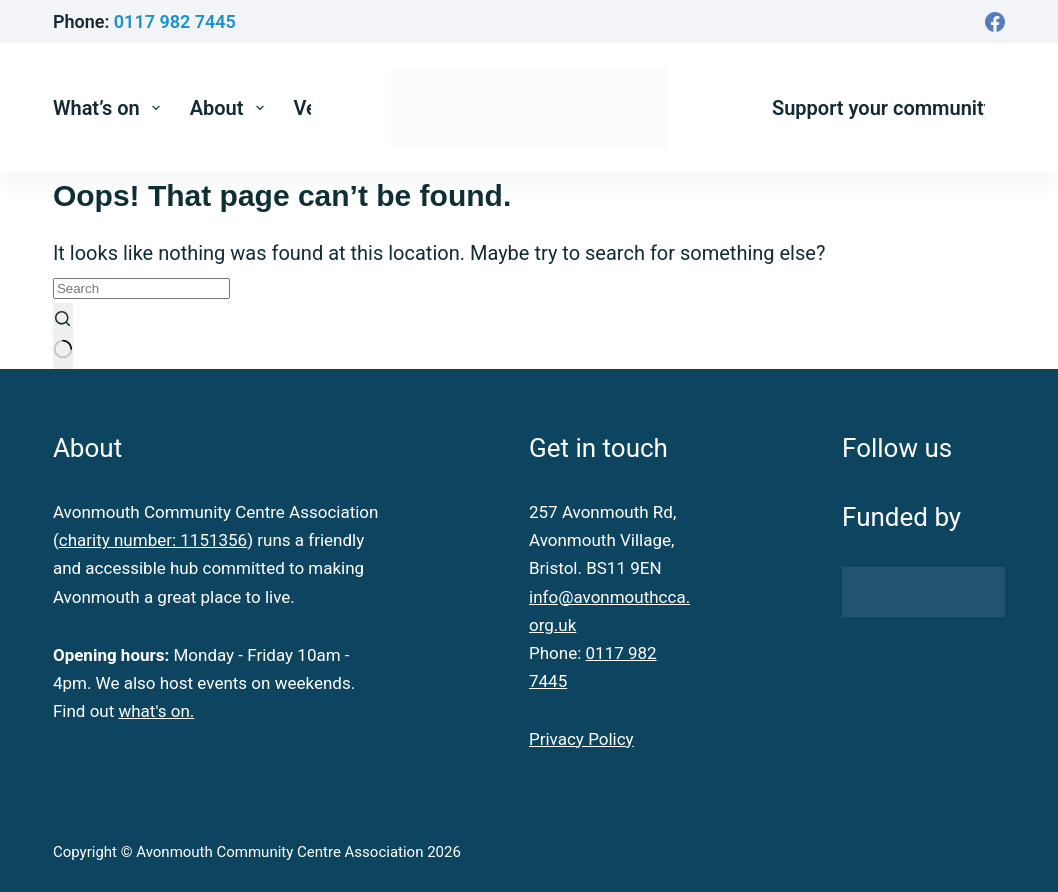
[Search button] (63, 336)
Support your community (883, 108)
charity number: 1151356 (153, 540)
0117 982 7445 (175, 21)
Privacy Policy (581, 739)
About (231, 108)
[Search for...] (141, 288)
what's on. (156, 711)
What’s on (110, 108)
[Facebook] (995, 22)
